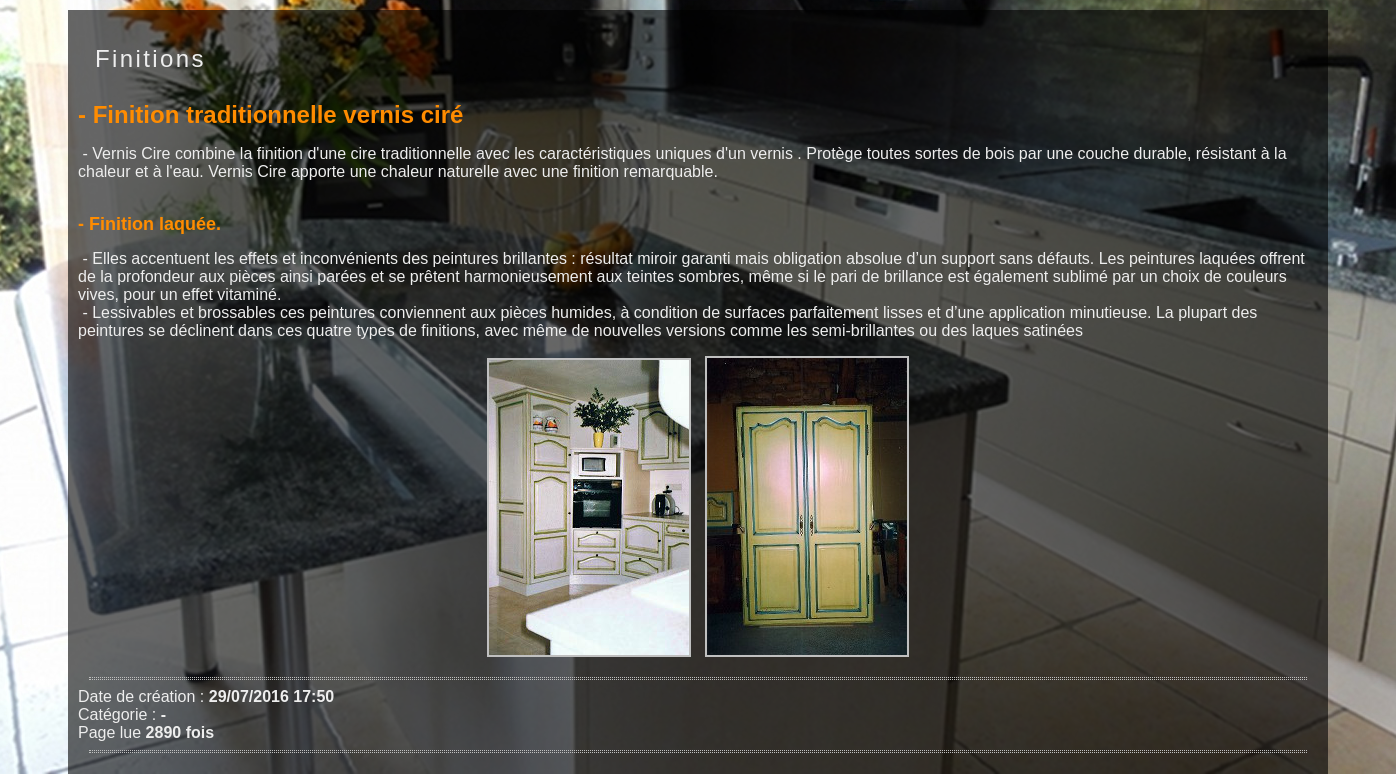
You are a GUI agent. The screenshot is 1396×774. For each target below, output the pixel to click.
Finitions (150, 58)
